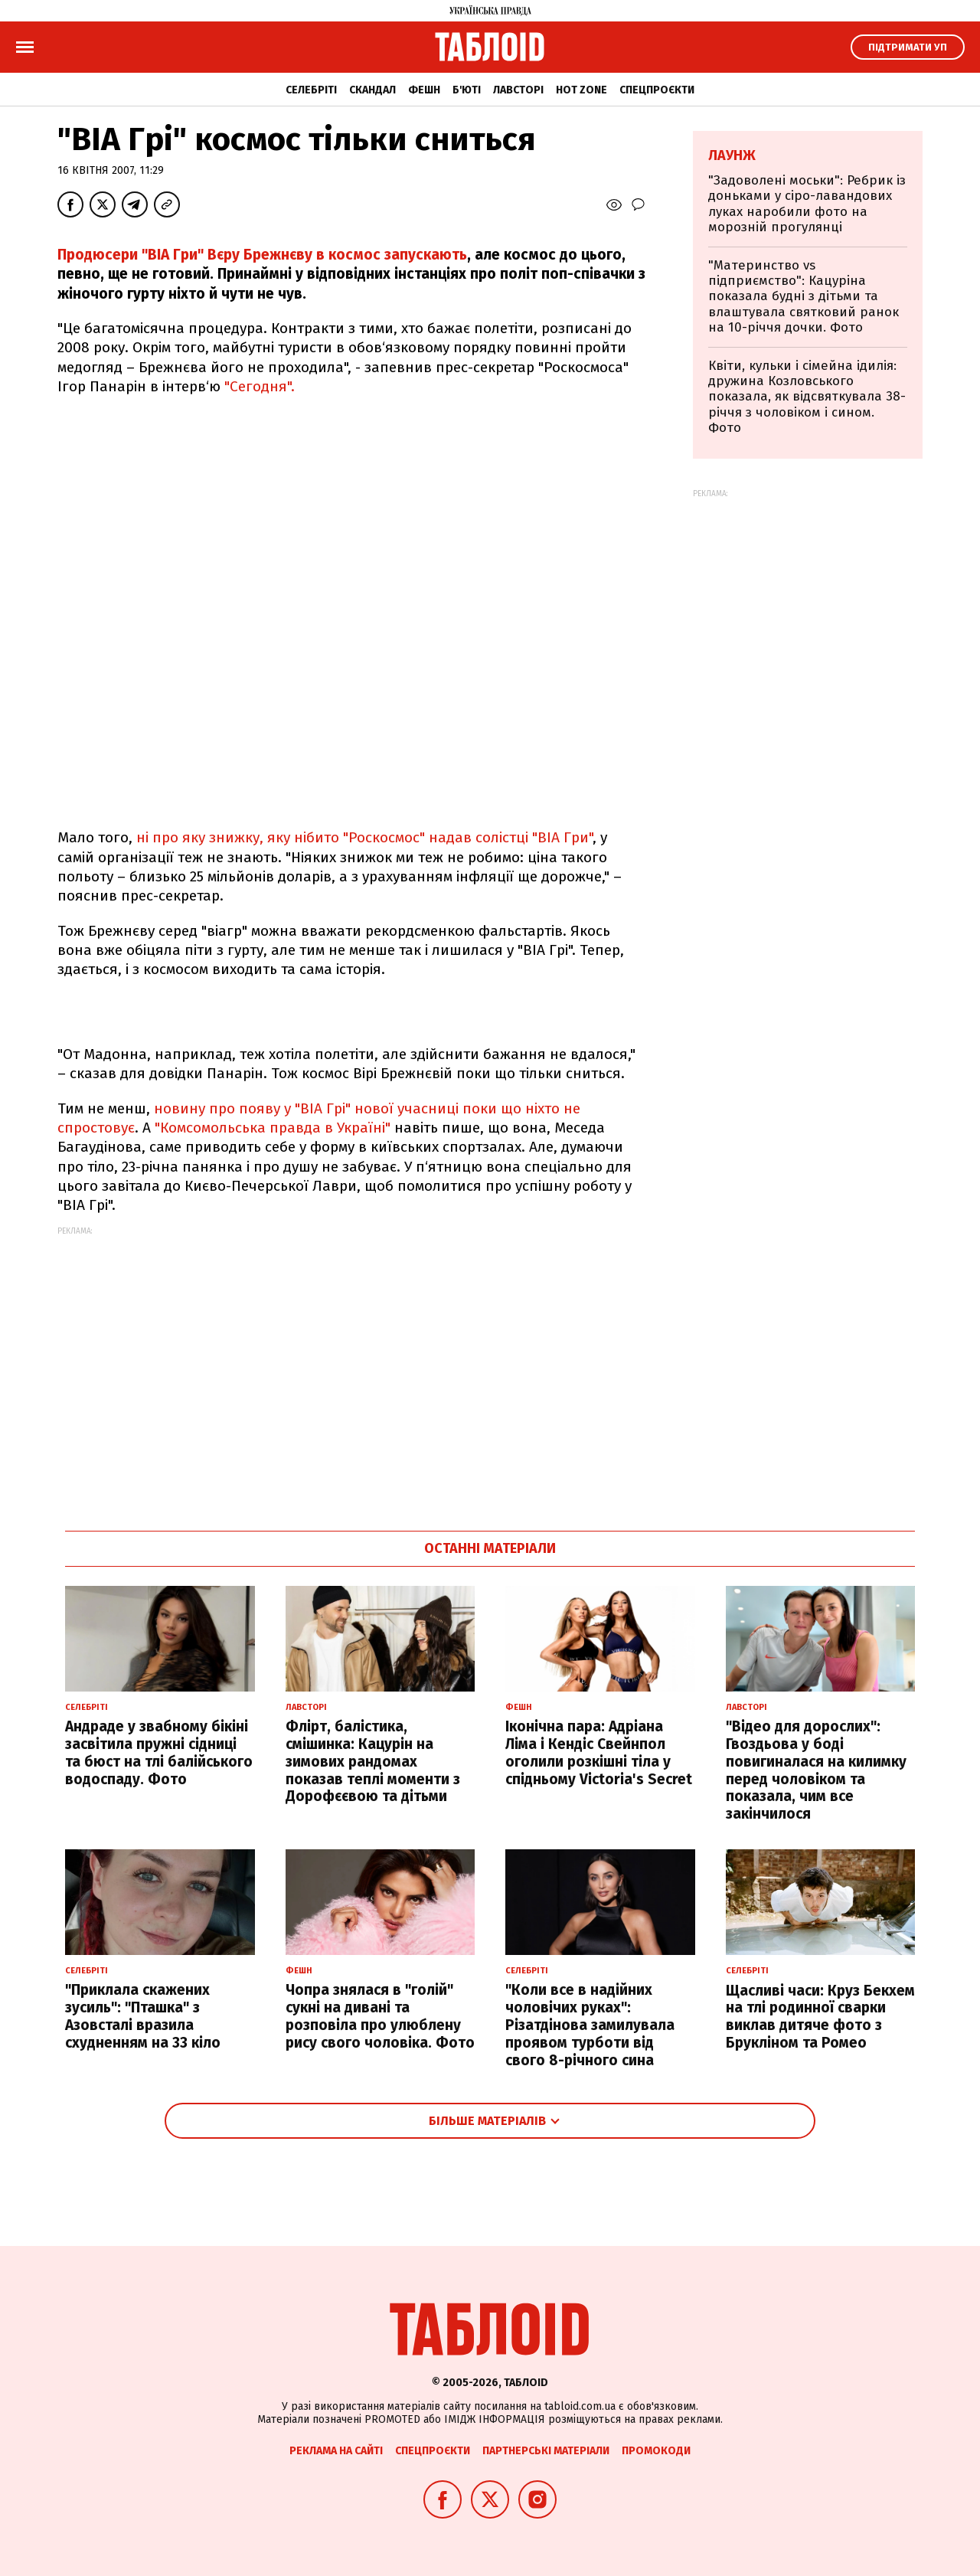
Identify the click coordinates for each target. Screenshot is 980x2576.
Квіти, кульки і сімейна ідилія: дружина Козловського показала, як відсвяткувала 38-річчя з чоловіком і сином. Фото (807, 397)
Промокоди (656, 2450)
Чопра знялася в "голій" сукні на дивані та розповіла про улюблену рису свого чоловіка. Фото (380, 2016)
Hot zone (581, 89)
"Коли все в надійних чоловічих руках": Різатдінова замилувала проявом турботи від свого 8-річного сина (590, 2024)
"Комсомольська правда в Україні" (272, 1127)
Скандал (372, 89)
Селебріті (311, 89)
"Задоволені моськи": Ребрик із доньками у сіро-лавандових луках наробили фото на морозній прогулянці (807, 203)
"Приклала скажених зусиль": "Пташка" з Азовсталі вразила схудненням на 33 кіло (142, 2016)
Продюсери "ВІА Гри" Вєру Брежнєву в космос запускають (262, 254)
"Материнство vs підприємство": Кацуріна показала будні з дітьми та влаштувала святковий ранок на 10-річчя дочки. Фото (803, 296)
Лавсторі (518, 89)
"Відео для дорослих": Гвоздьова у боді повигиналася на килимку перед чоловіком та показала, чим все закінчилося (816, 1770)
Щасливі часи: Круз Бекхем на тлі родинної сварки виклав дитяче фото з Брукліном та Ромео (820, 2016)
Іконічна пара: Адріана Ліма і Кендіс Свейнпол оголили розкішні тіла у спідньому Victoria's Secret (598, 1752)
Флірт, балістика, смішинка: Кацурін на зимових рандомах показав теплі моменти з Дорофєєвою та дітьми (373, 1761)
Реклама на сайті (336, 2450)
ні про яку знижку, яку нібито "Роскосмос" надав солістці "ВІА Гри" (362, 837)
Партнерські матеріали (545, 2450)
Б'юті (466, 89)
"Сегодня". (259, 386)
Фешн (424, 89)
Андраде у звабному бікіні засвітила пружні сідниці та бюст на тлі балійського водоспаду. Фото (159, 1752)
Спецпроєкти (656, 89)
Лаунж (732, 155)
